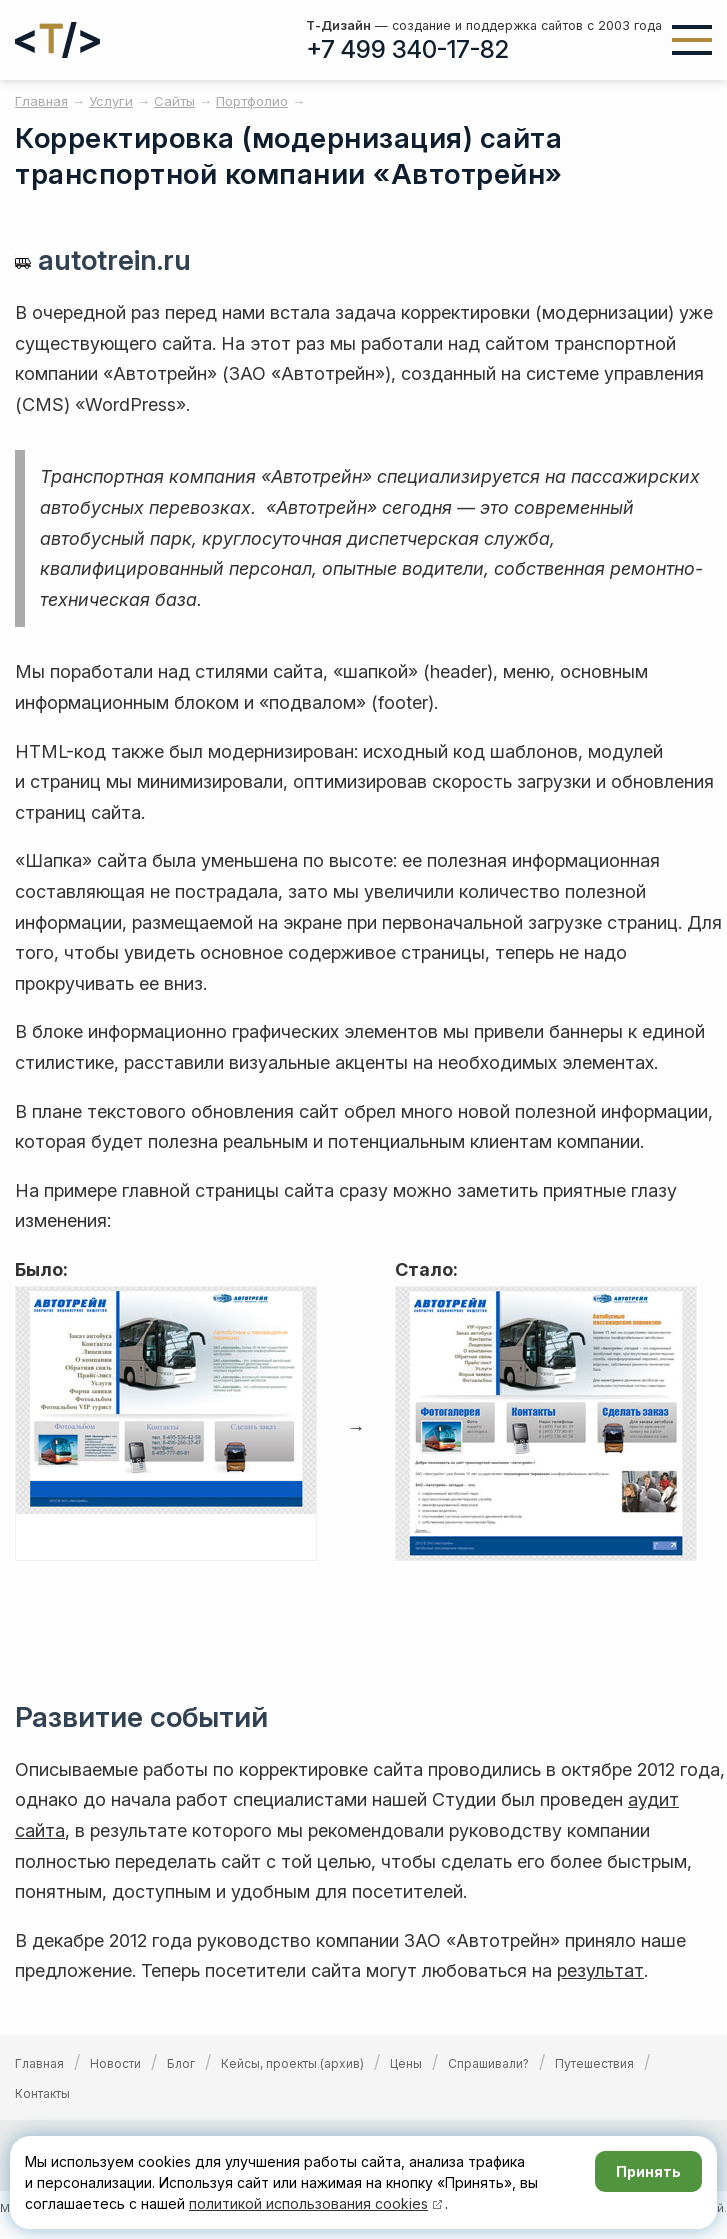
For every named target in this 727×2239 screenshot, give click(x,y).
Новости (115, 2063)
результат (600, 1970)
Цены (406, 2063)
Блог (181, 2063)
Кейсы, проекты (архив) (292, 2063)
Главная (39, 2063)
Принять (648, 2171)
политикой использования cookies (308, 2203)
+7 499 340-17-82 (407, 49)
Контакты (42, 2093)
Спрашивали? (488, 2063)
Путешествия (594, 2063)
